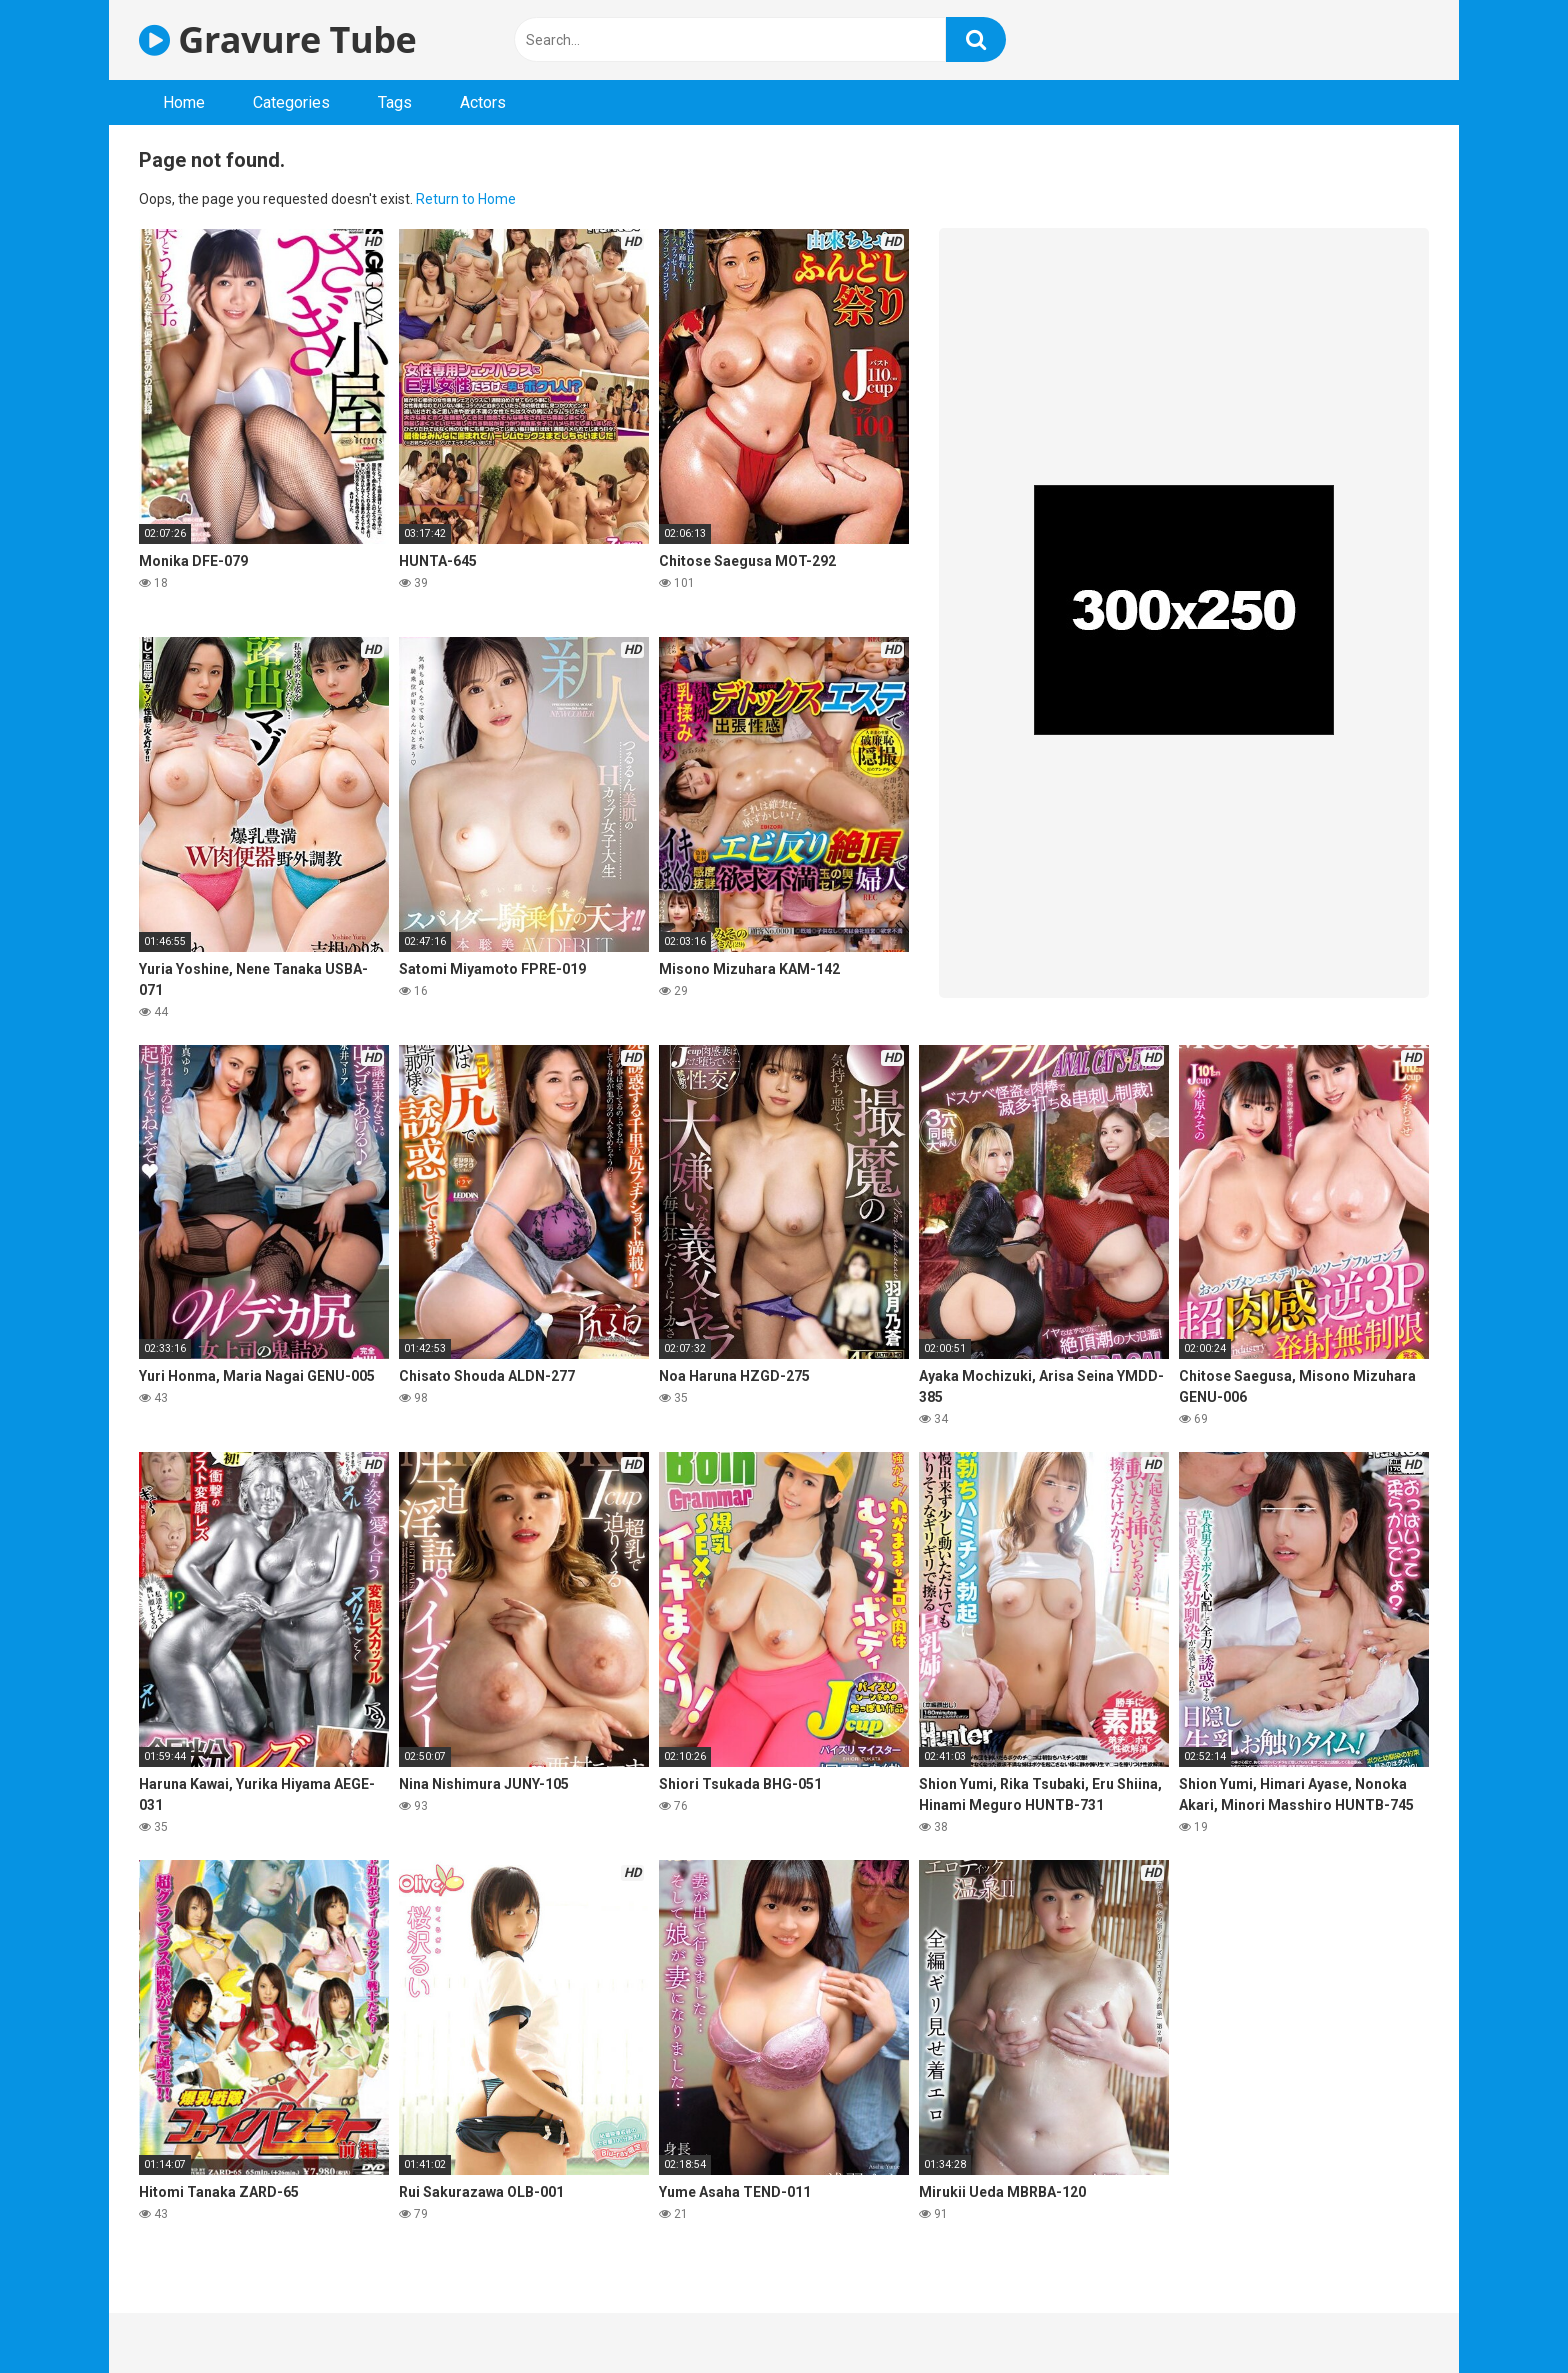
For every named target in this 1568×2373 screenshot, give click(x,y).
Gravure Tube (277, 39)
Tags (395, 102)
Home (184, 102)
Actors (483, 102)
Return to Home (466, 199)
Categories (291, 102)
